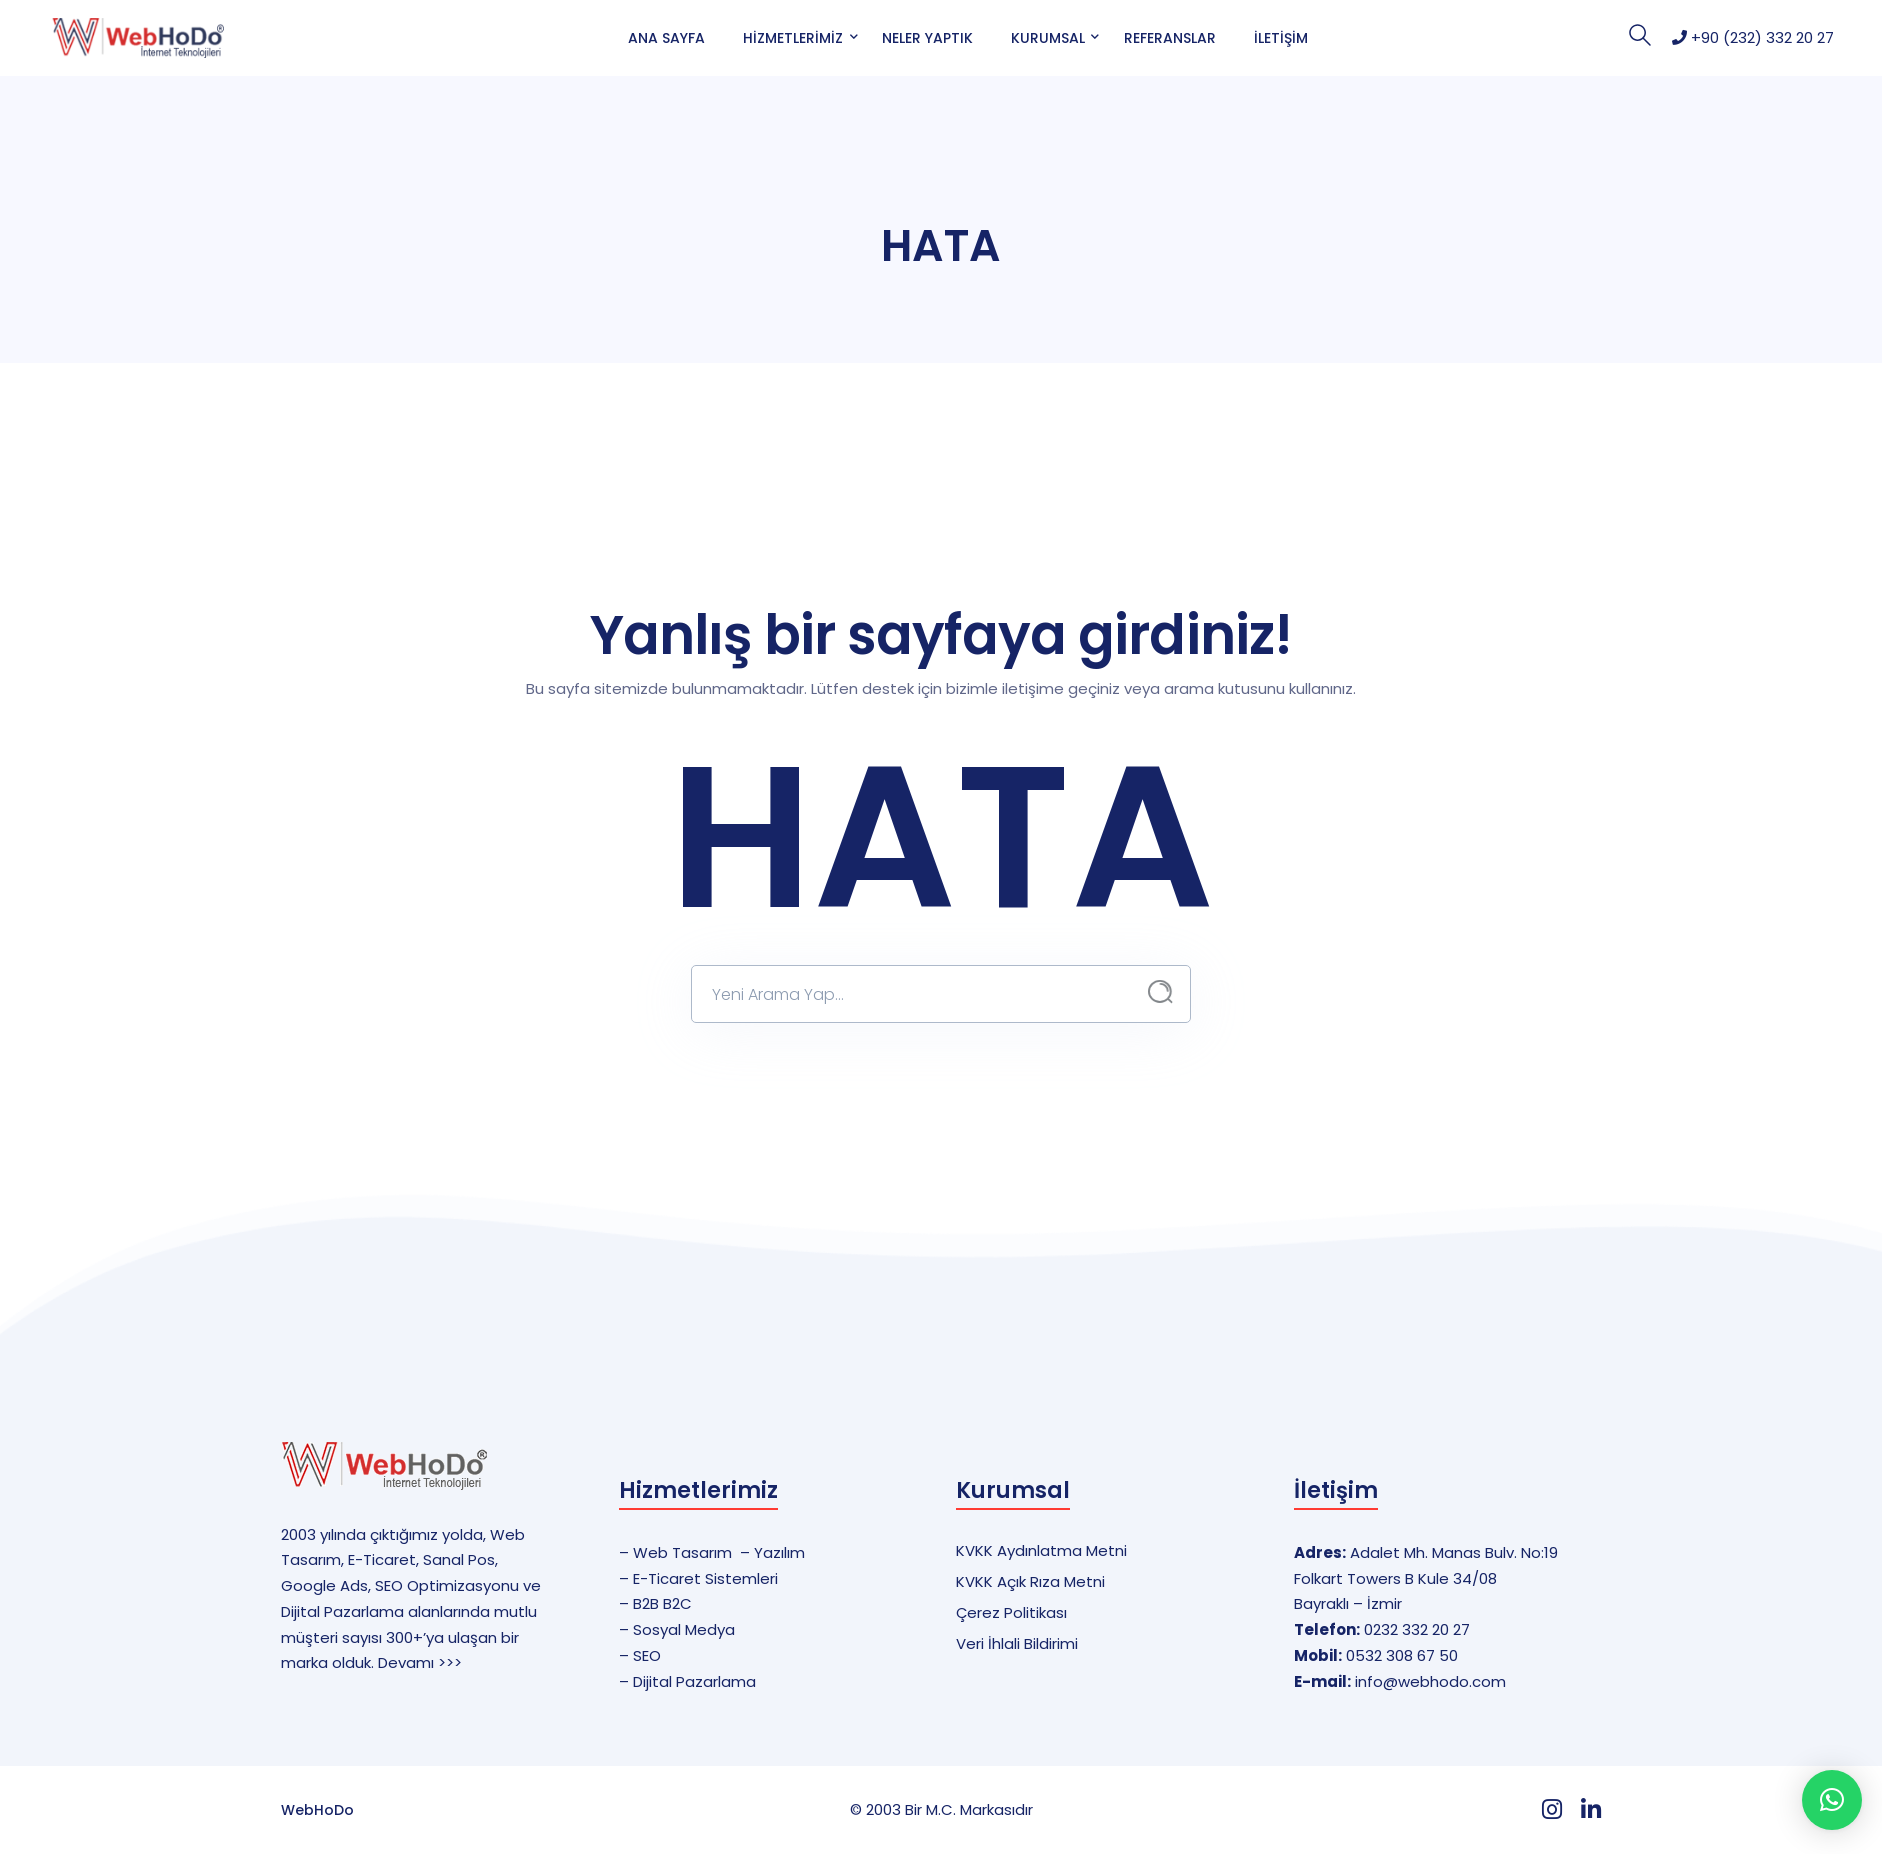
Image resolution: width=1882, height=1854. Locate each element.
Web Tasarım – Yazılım (719, 1552)
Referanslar (1170, 38)
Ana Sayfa (666, 38)
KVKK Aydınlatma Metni (1041, 1550)
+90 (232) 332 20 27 (1753, 37)
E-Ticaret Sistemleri (705, 1578)
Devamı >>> (420, 1662)
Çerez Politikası (1011, 1612)
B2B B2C (662, 1603)
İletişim (1281, 38)
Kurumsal (1048, 38)
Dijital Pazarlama (694, 1681)
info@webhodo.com (1430, 1681)
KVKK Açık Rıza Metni (1030, 1581)
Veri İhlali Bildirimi (1017, 1643)
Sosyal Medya (684, 1629)
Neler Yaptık (927, 38)
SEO (647, 1655)
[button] (1832, 1800)
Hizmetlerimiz (793, 38)
